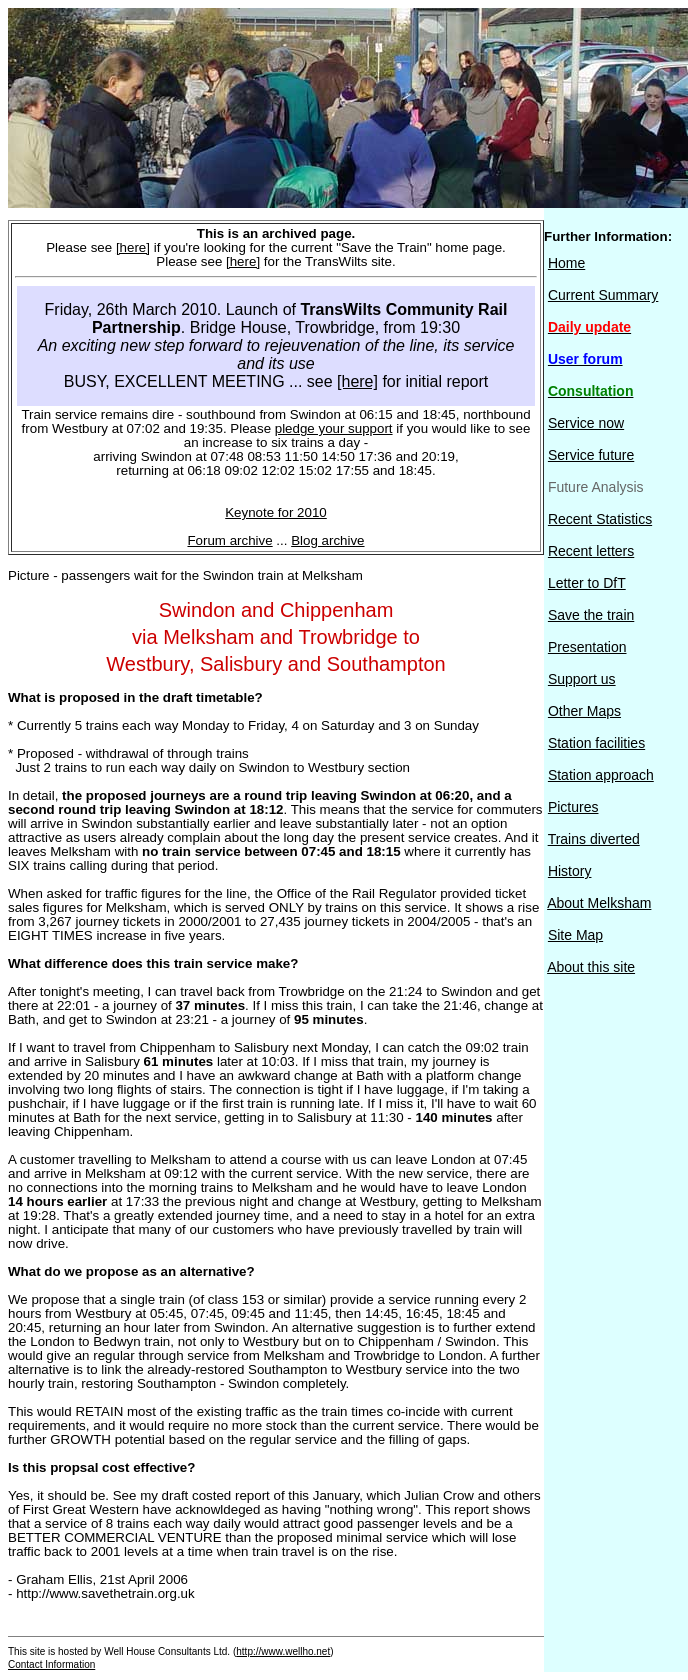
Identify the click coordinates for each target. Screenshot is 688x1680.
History (570, 871)
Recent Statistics (600, 519)
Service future (591, 455)
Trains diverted (594, 839)
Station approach (601, 775)
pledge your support (334, 428)
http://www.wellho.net (283, 1651)
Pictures (573, 807)
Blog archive (327, 540)
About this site (591, 967)
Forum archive (229, 540)
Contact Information (51, 1664)
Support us (582, 679)
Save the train (591, 615)
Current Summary (603, 295)
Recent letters (591, 551)
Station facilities (596, 743)
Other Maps (584, 711)
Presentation (587, 647)
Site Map (575, 935)
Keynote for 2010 (276, 512)
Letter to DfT (587, 583)
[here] (133, 247)
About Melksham (599, 903)
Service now (586, 423)
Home (566, 263)
